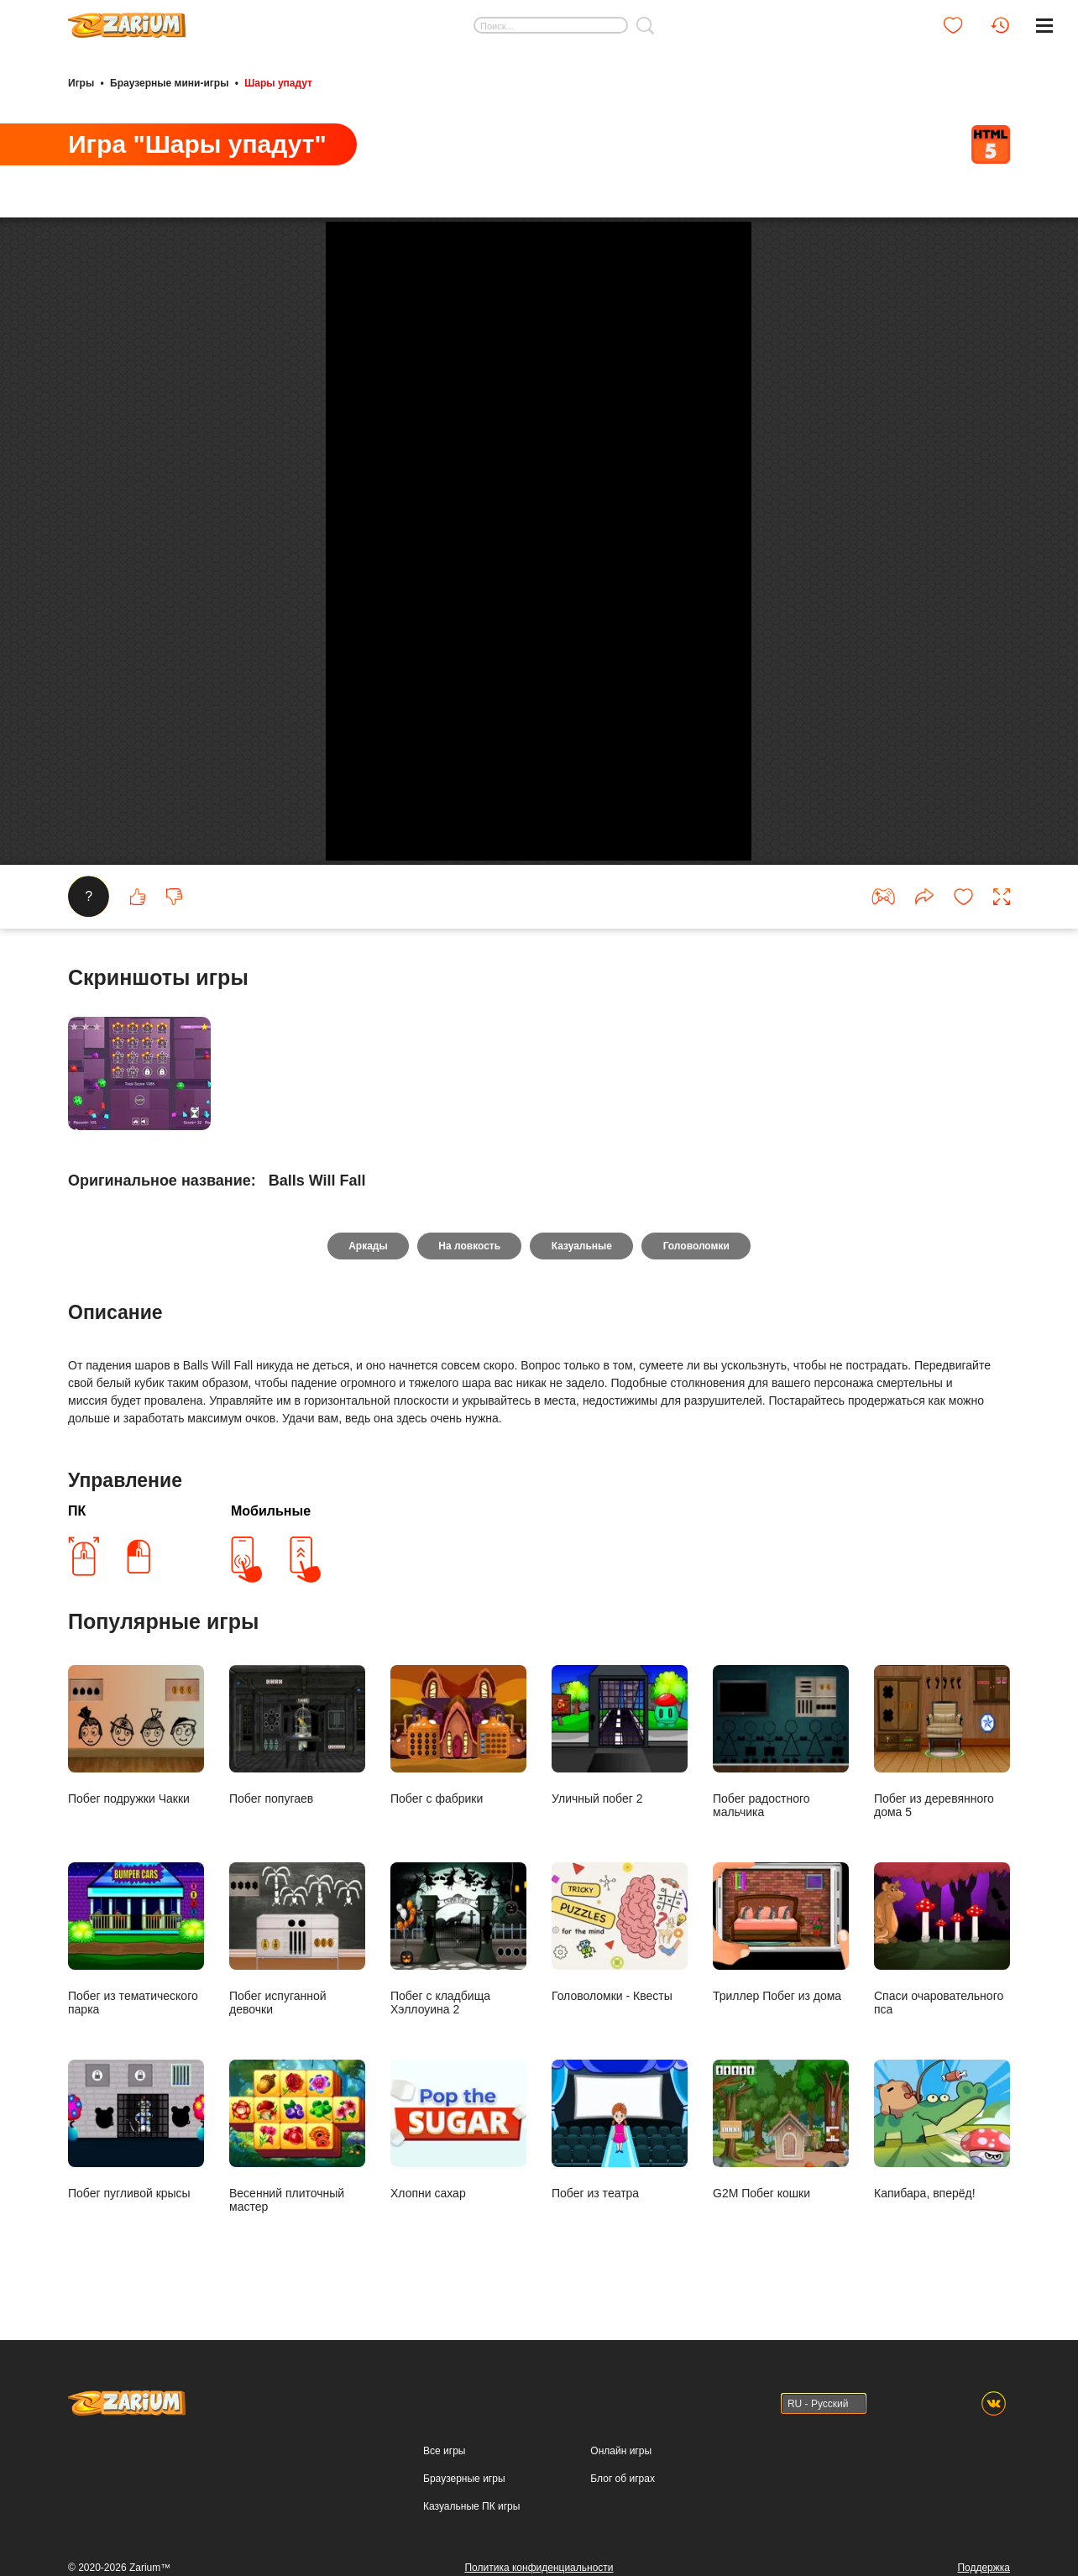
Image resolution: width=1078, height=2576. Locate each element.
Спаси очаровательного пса (942, 2206)
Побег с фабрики (458, 2002)
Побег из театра (620, 2397)
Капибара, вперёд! (942, 2397)
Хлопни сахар (458, 2397)
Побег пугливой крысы (136, 2397)
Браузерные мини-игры (169, 82)
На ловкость (469, 1513)
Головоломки (698, 1513)
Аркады (366, 1513)
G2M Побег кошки (781, 2397)
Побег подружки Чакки (136, 2002)
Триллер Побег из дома (781, 2199)
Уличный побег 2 (620, 2002)
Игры (81, 82)
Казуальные (582, 1513)
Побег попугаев (297, 2002)
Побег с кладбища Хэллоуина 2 (458, 2206)
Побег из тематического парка (136, 2206)
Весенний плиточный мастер (297, 2403)
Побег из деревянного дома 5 (942, 2009)
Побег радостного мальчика (781, 2009)
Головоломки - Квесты (620, 2199)
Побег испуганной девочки (297, 2206)
